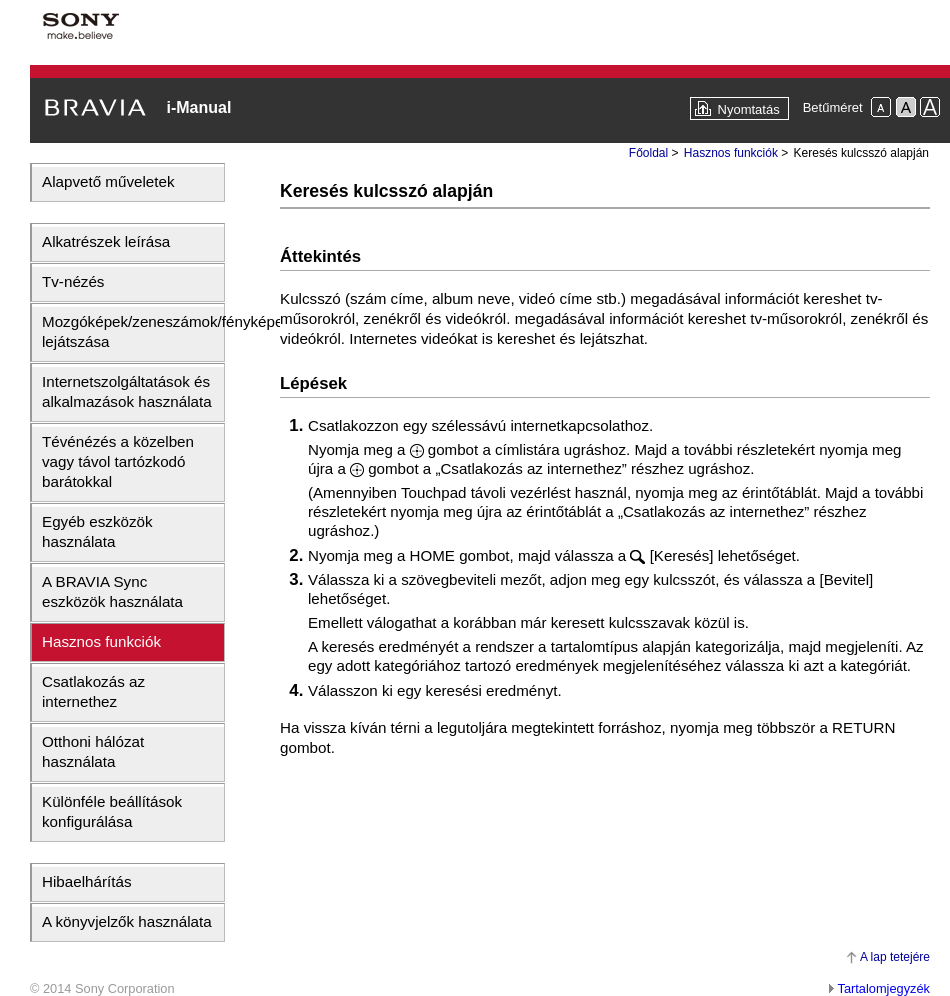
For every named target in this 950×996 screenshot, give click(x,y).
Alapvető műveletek (108, 181)
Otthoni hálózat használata (93, 751)
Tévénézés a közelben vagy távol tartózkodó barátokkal (118, 461)
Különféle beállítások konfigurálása (112, 811)
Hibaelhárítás (87, 881)
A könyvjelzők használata (127, 921)
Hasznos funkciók (101, 641)
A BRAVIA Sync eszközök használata (112, 591)
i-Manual (198, 107)
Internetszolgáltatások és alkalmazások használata (127, 391)
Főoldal (648, 153)
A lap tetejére (895, 957)
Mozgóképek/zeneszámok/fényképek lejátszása (133, 331)
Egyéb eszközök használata (97, 531)
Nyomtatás (749, 109)
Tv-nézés (73, 281)
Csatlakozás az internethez (93, 691)
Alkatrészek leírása (106, 241)
